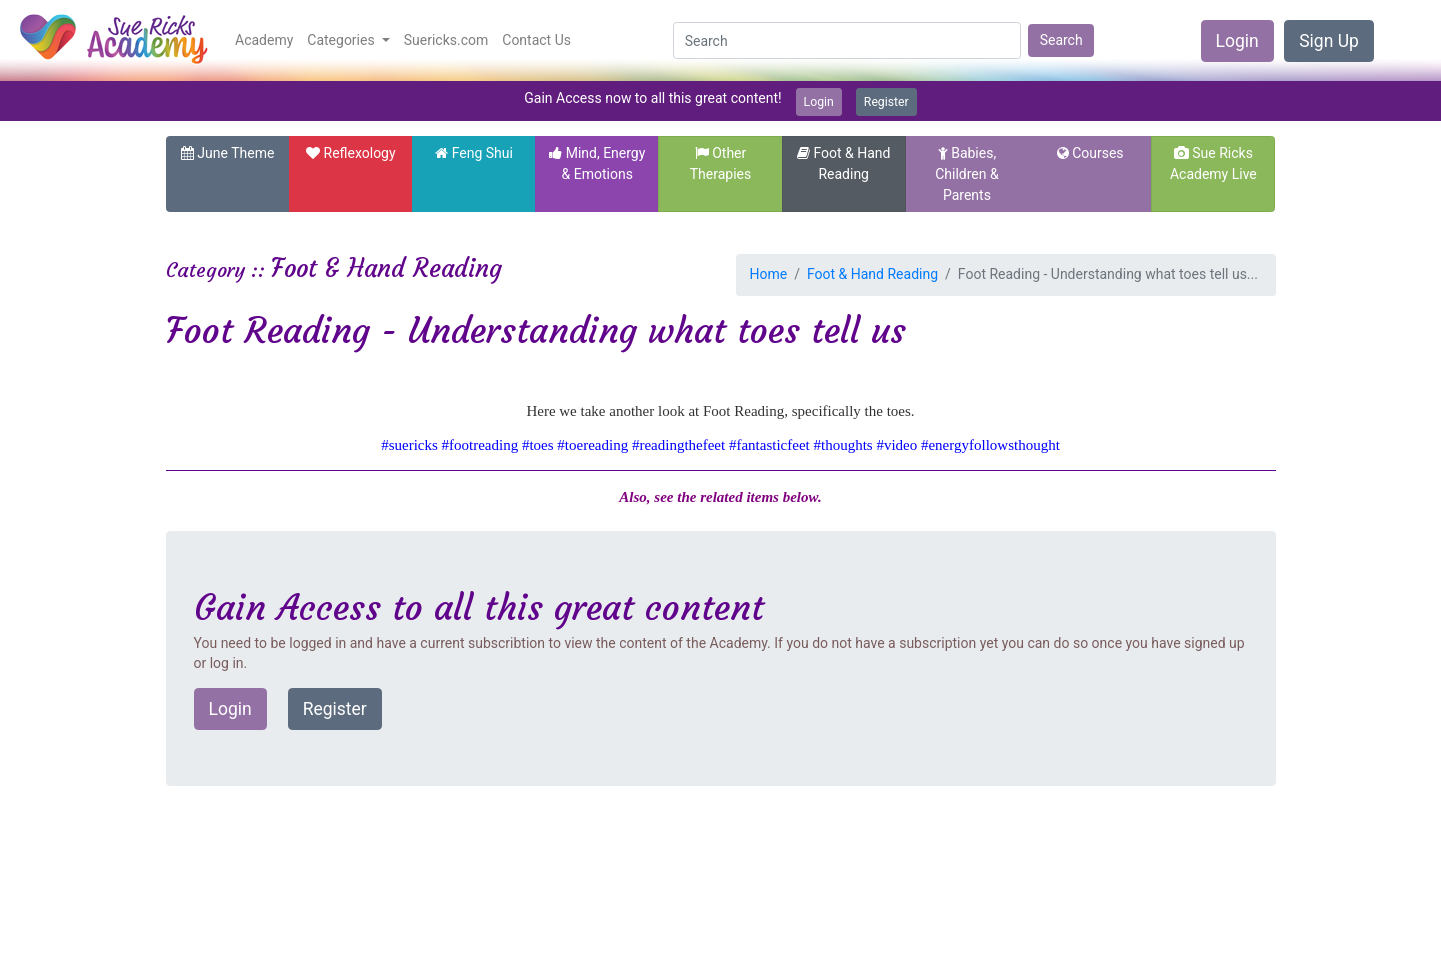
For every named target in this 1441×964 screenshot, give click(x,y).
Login (1237, 41)
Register (886, 102)
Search (1061, 40)
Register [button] (335, 709)
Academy (264, 40)
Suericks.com (446, 40)
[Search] (847, 41)
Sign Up (1329, 41)
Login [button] (230, 709)
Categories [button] (342, 40)
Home (769, 274)
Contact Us (536, 40)
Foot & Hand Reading (872, 274)
